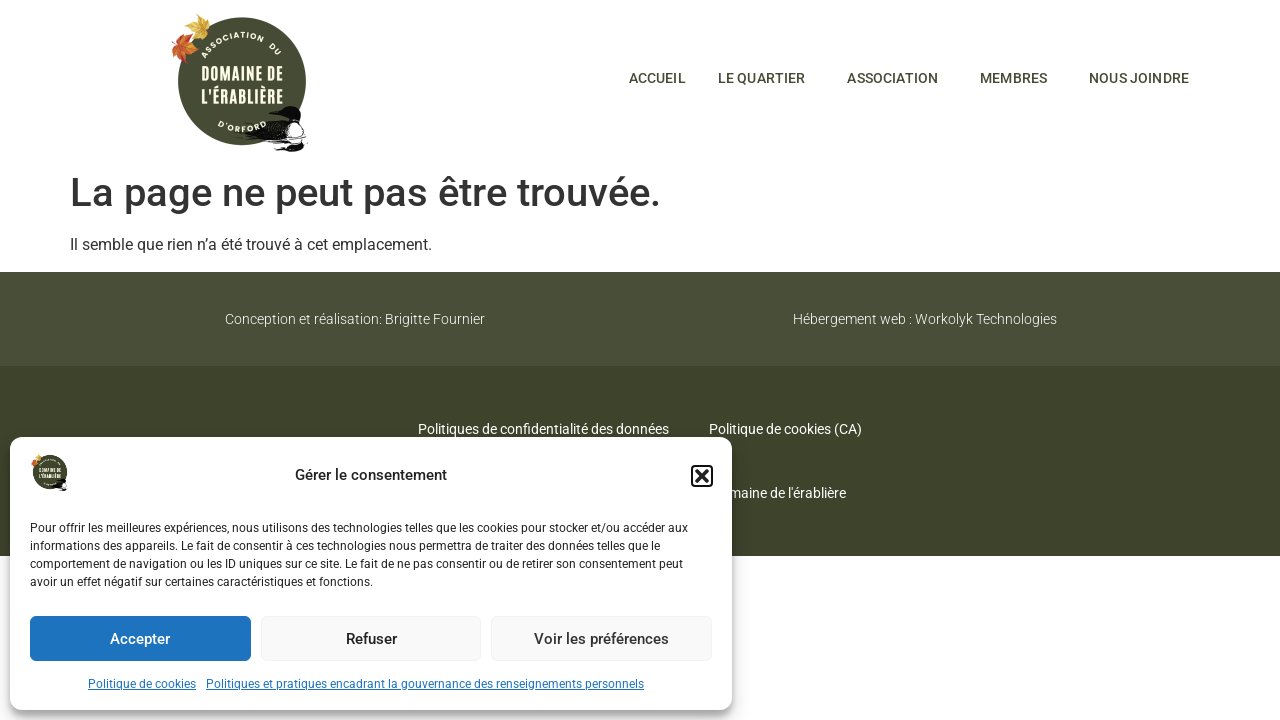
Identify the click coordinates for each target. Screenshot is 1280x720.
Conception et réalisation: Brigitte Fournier (355, 319)
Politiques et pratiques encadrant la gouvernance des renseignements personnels (425, 684)
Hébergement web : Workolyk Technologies (925, 319)
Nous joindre (1139, 78)
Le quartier (767, 78)
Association (897, 78)
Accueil (657, 78)
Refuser (371, 639)
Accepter (140, 639)
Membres (1018, 78)
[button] (702, 476)
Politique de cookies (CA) (785, 429)
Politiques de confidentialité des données (543, 429)
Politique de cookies (142, 684)
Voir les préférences (601, 639)
